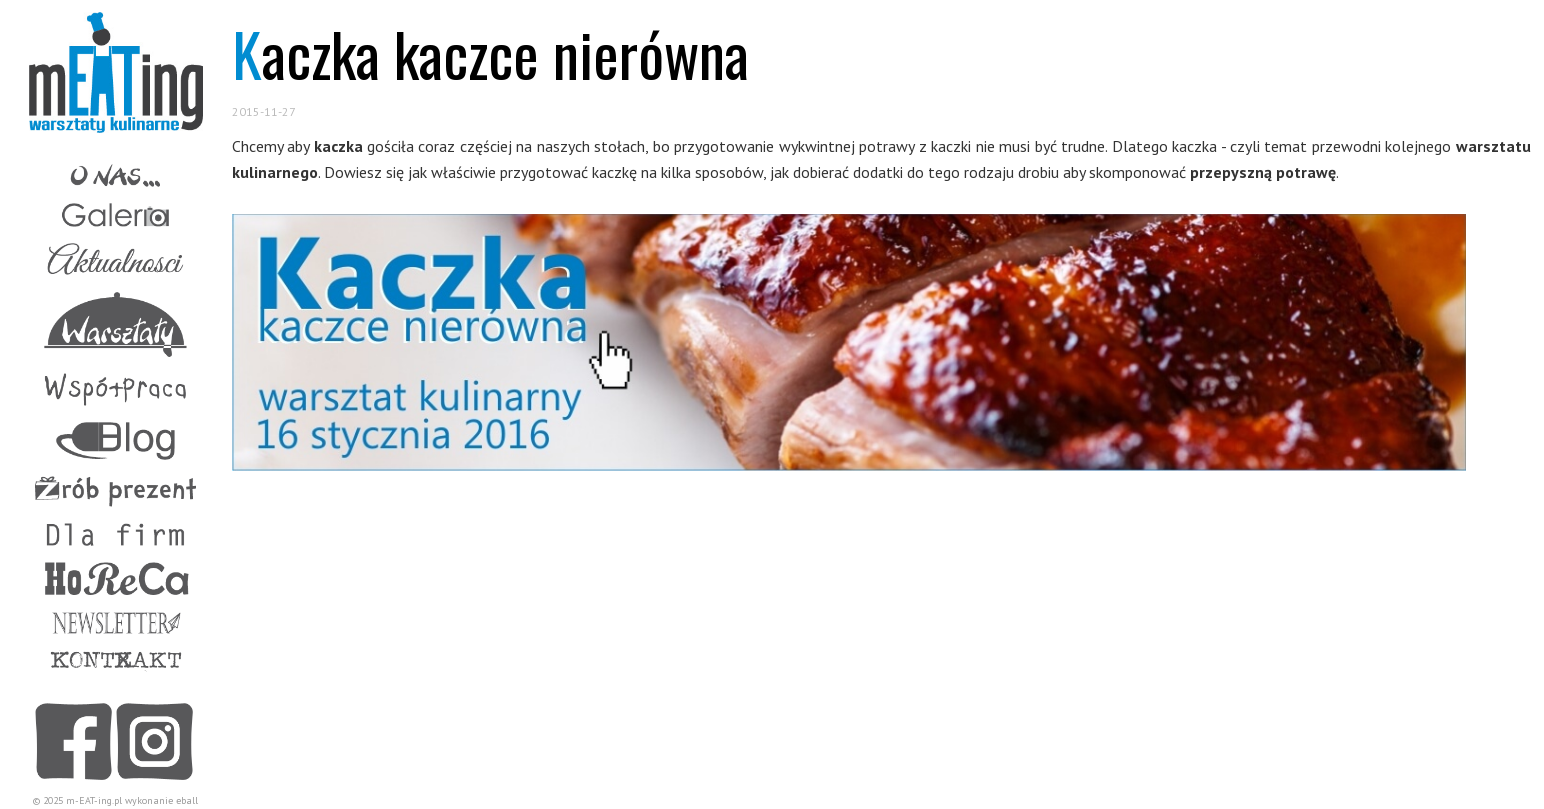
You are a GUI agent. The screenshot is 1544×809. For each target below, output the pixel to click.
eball (187, 800)
